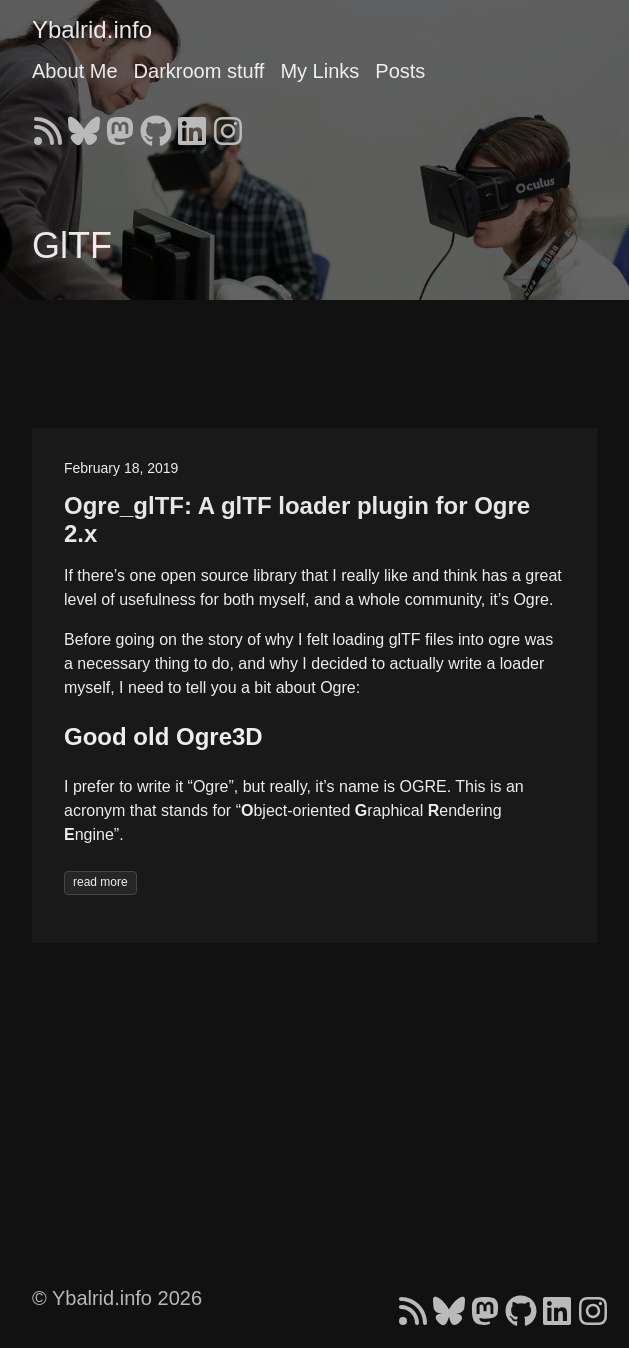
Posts (400, 71)
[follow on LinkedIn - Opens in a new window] (192, 125)
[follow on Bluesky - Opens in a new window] (84, 125)
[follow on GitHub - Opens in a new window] (156, 125)
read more (100, 882)
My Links (319, 71)
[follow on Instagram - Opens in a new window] (228, 125)
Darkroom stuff (199, 71)
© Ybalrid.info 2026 (117, 1298)
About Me (75, 71)
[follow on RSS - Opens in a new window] (48, 125)
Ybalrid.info (92, 29)
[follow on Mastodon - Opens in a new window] (120, 125)
